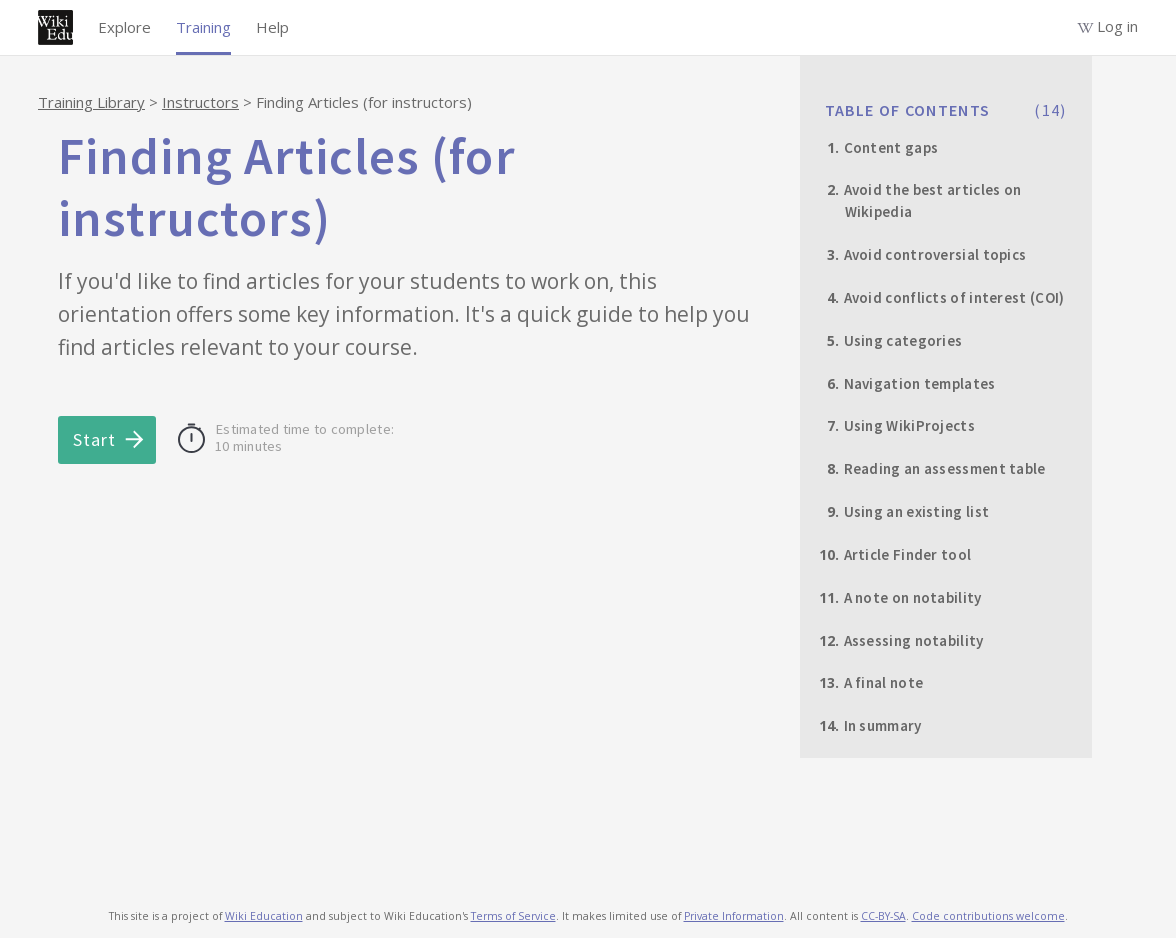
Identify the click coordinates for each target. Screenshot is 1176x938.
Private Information (734, 916)
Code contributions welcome (988, 916)
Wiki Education (264, 916)
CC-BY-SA (883, 916)
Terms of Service (513, 916)
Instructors (200, 102)
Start (94, 439)
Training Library (91, 102)
